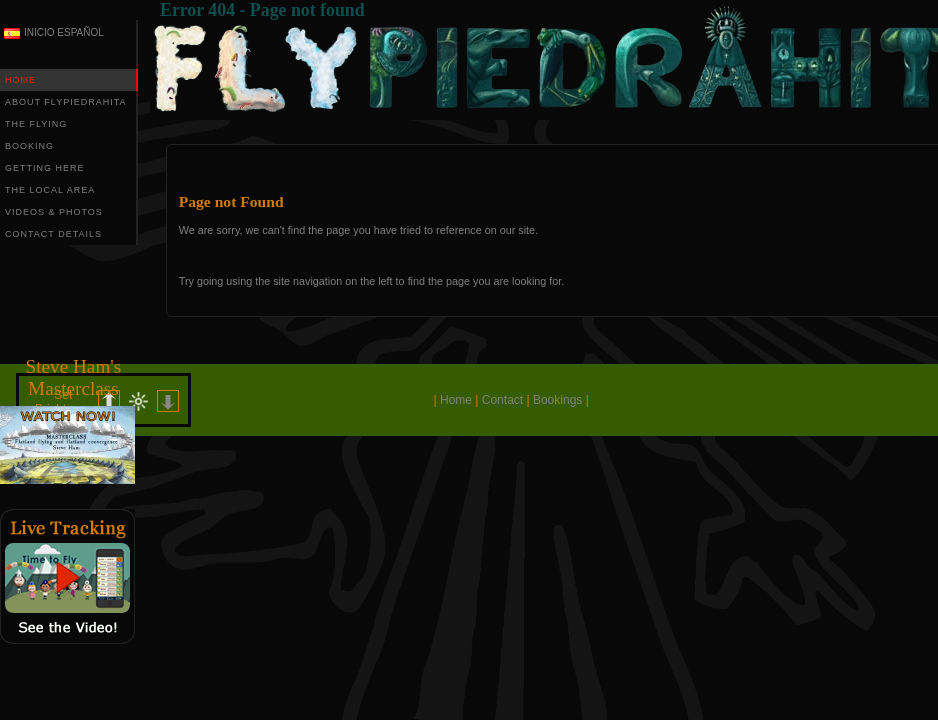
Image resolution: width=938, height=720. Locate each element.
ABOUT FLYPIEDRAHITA (66, 102)
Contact (502, 400)
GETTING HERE (45, 168)
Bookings (557, 400)
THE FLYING (36, 124)
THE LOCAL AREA (50, 190)
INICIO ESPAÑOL (64, 32)
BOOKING (29, 146)
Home (456, 400)
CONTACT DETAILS (53, 234)
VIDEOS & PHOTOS (54, 212)
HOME (20, 80)
